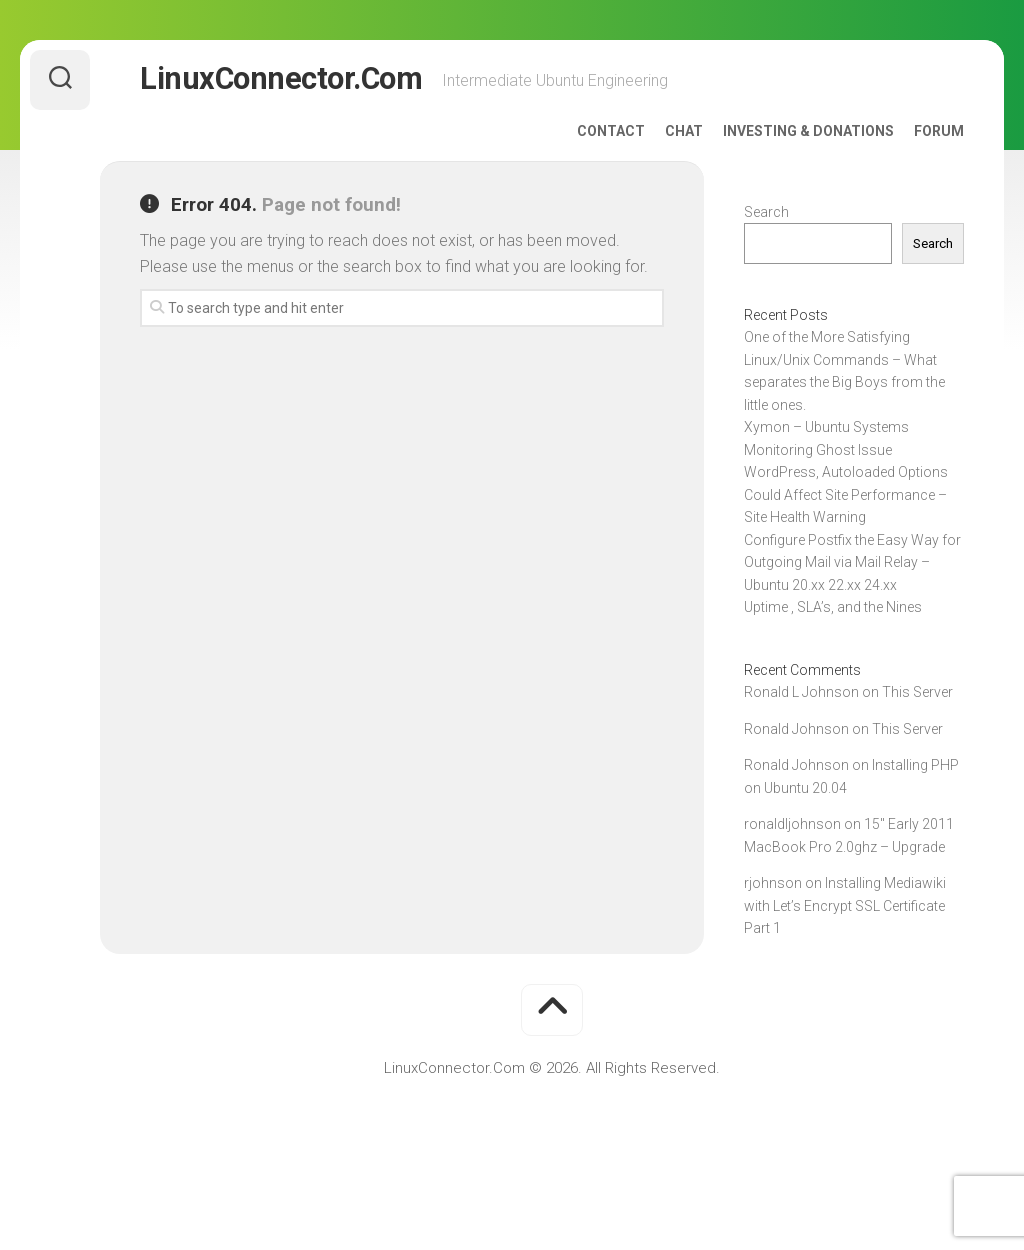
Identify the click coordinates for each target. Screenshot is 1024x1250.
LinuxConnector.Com (279, 79)
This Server (917, 692)
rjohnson (773, 883)
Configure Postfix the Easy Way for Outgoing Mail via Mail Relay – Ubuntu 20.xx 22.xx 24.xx (852, 562)
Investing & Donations (808, 131)
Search (766, 212)
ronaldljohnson (792, 824)
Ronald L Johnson (801, 692)
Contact (611, 131)
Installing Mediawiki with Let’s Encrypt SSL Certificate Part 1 (845, 905)
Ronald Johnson (796, 729)
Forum (939, 131)
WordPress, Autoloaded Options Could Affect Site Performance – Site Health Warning (846, 494)
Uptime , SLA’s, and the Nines (833, 607)
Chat (684, 131)
